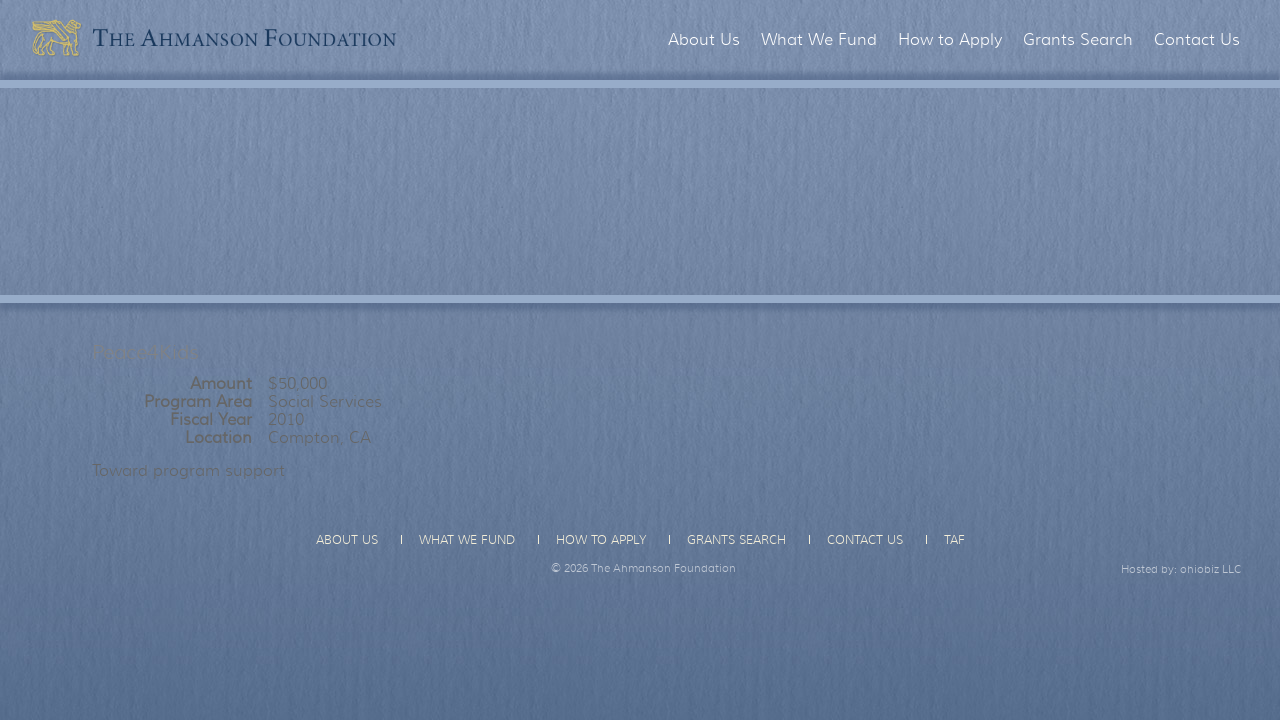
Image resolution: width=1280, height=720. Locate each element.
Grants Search (1078, 40)
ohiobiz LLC (1211, 569)
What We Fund (819, 40)
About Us (704, 40)
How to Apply (950, 40)
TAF (954, 540)
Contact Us (1197, 40)
